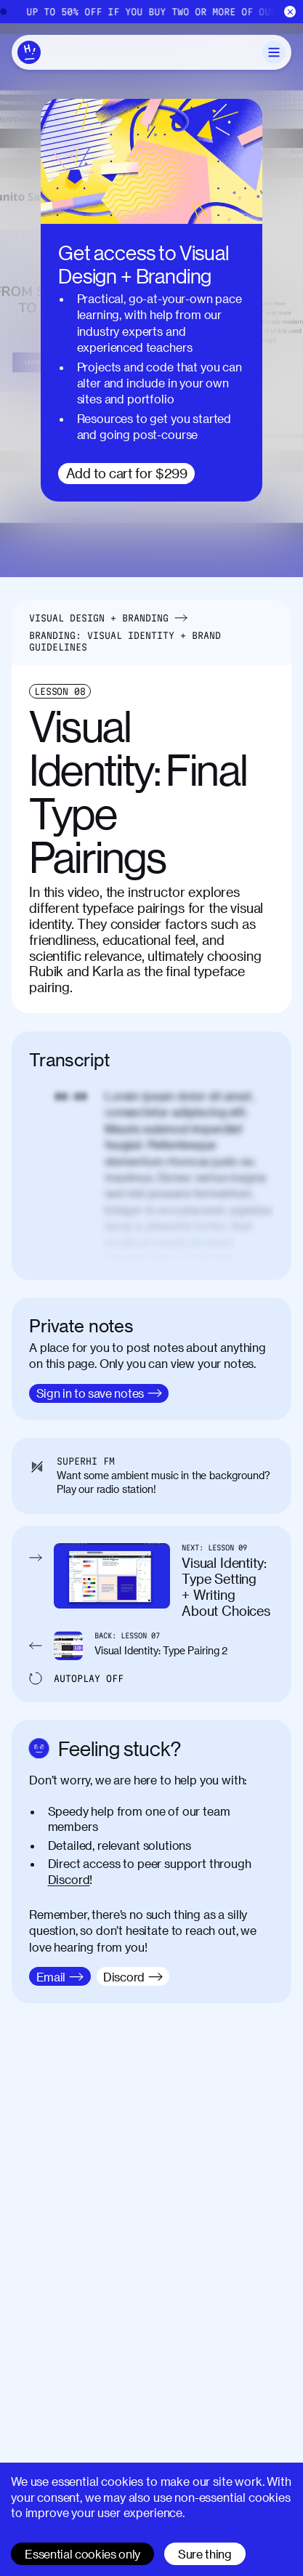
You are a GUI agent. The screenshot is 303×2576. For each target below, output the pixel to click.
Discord (69, 1879)
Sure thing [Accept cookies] (205, 2554)
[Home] (151, 11)
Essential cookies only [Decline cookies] (82, 2554)
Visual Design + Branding (99, 618)
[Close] (290, 12)
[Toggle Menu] (274, 52)
